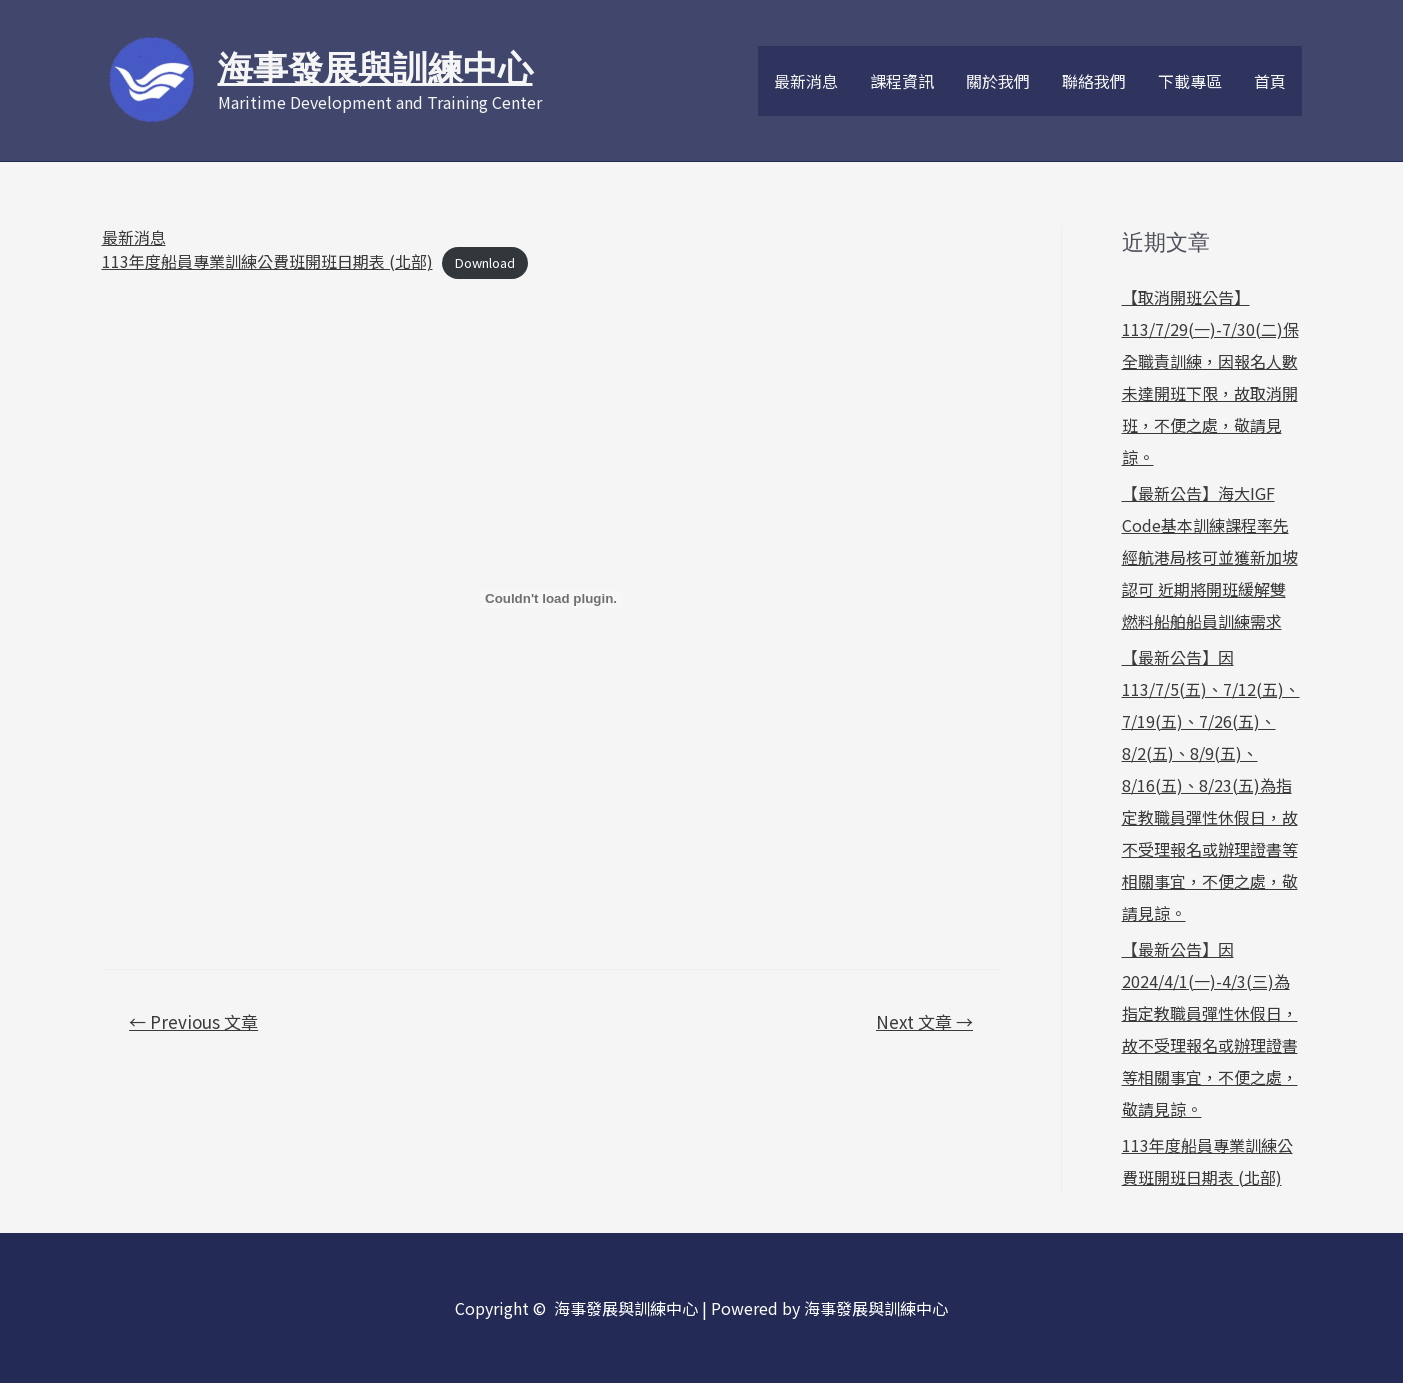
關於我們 (998, 81)
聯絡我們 (1094, 81)
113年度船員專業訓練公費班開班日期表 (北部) (267, 261)
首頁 (1270, 81)
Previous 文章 (193, 1021)
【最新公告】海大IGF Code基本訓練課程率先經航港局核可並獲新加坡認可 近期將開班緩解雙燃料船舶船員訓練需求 (1210, 557)
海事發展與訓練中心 (375, 68)
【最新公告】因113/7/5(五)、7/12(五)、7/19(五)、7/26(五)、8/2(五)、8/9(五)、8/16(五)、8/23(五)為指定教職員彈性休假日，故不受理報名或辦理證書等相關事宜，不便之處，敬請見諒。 (1211, 785)
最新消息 (806, 81)
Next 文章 (924, 1021)
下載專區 (1190, 81)
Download (485, 262)
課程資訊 (902, 81)
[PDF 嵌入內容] (551, 599)
